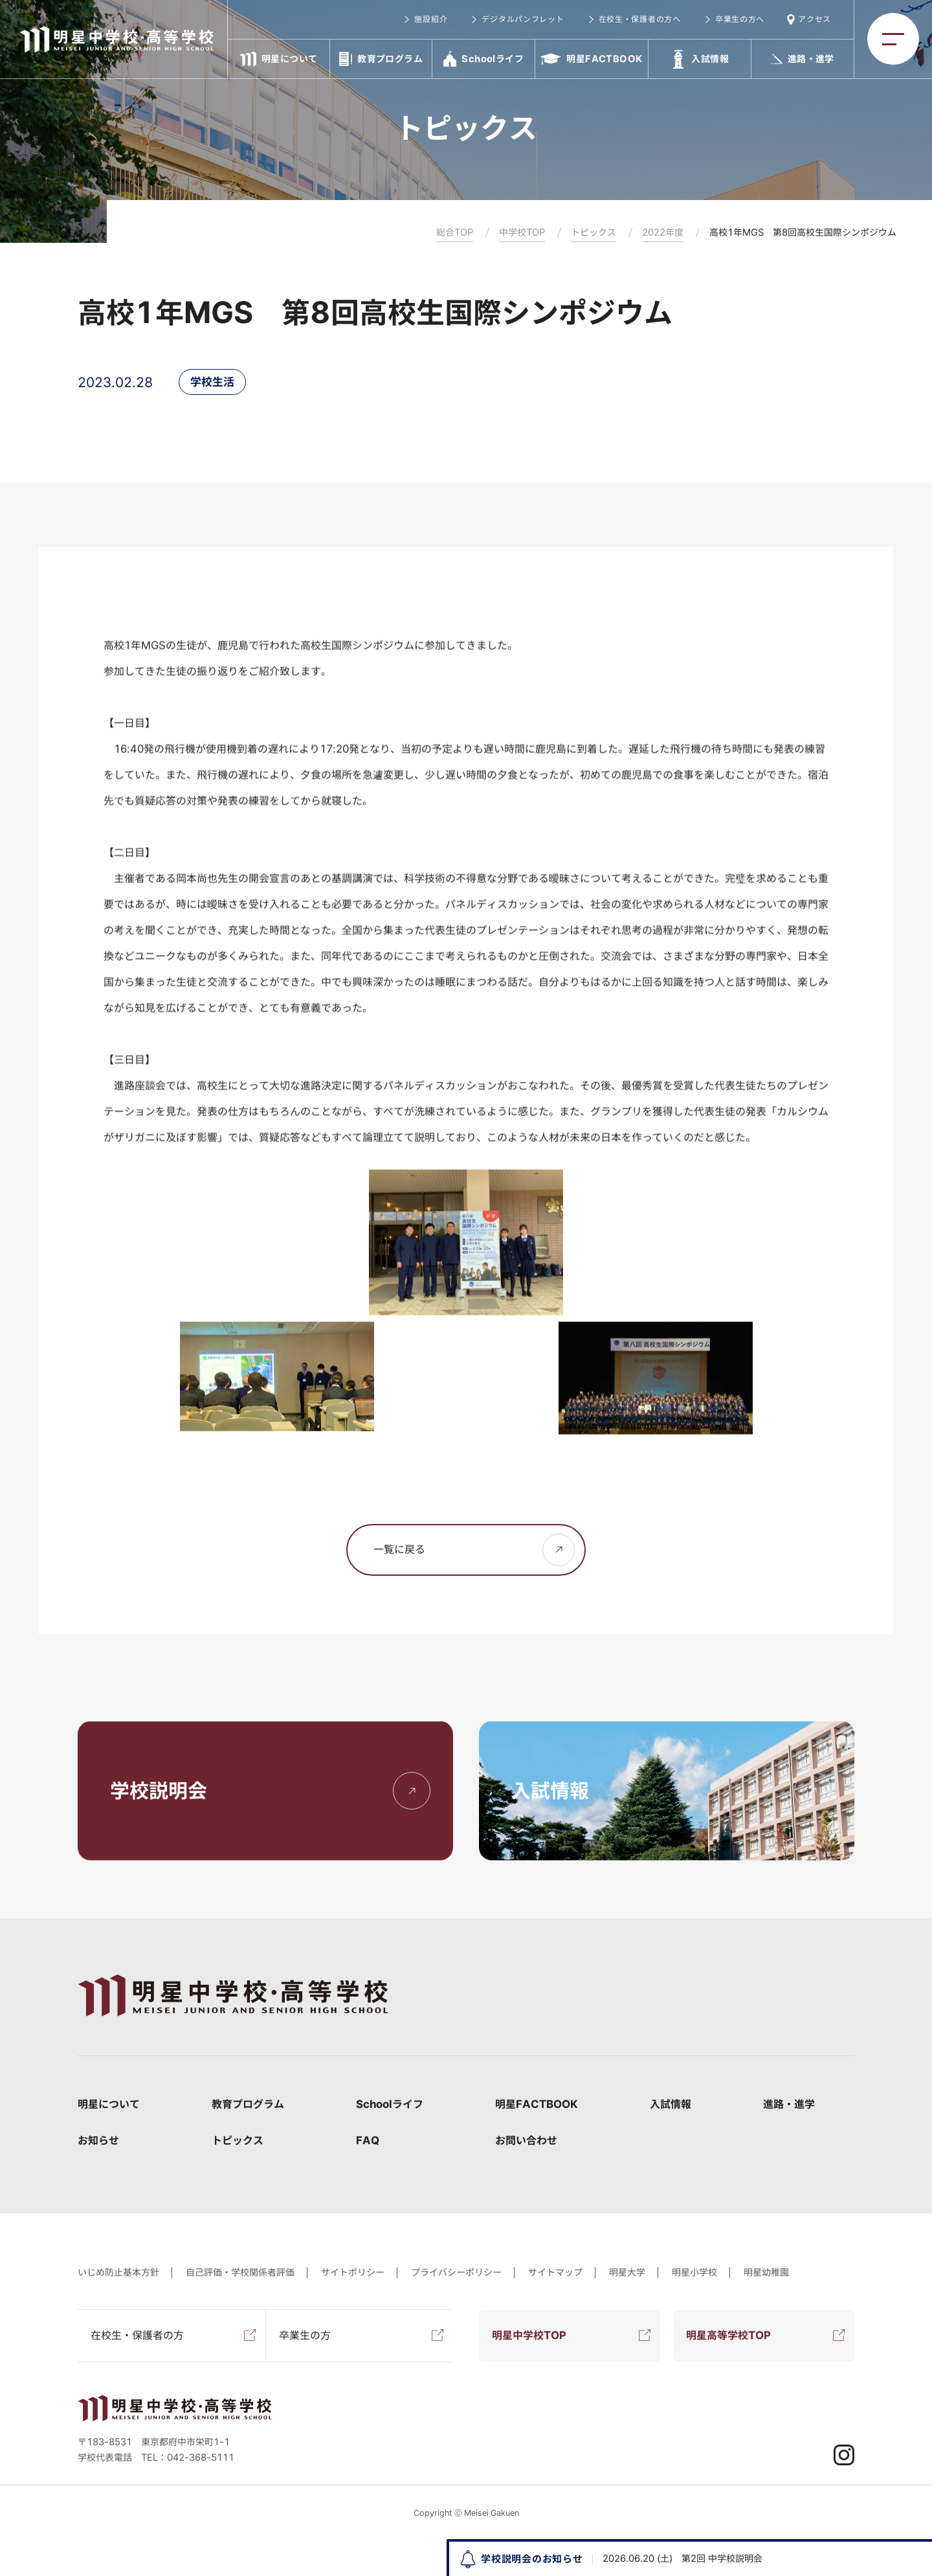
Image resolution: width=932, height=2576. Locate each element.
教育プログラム (248, 2104)
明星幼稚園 (766, 2272)
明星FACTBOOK (536, 2104)
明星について (109, 2104)
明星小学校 (694, 2272)
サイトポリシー (352, 2272)
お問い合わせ (526, 2140)
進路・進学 (789, 2104)
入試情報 (670, 2104)
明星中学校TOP (529, 2335)
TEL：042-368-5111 (187, 2457)
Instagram (844, 2455)
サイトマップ (555, 2272)
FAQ (367, 2140)
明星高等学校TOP (728, 2335)
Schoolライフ (389, 2104)
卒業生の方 (305, 2335)
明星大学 (627, 2272)
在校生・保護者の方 (137, 2335)
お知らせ (98, 2140)
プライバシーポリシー (456, 2272)
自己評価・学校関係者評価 (240, 2272)
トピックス (237, 2140)
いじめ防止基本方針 (118, 2272)
